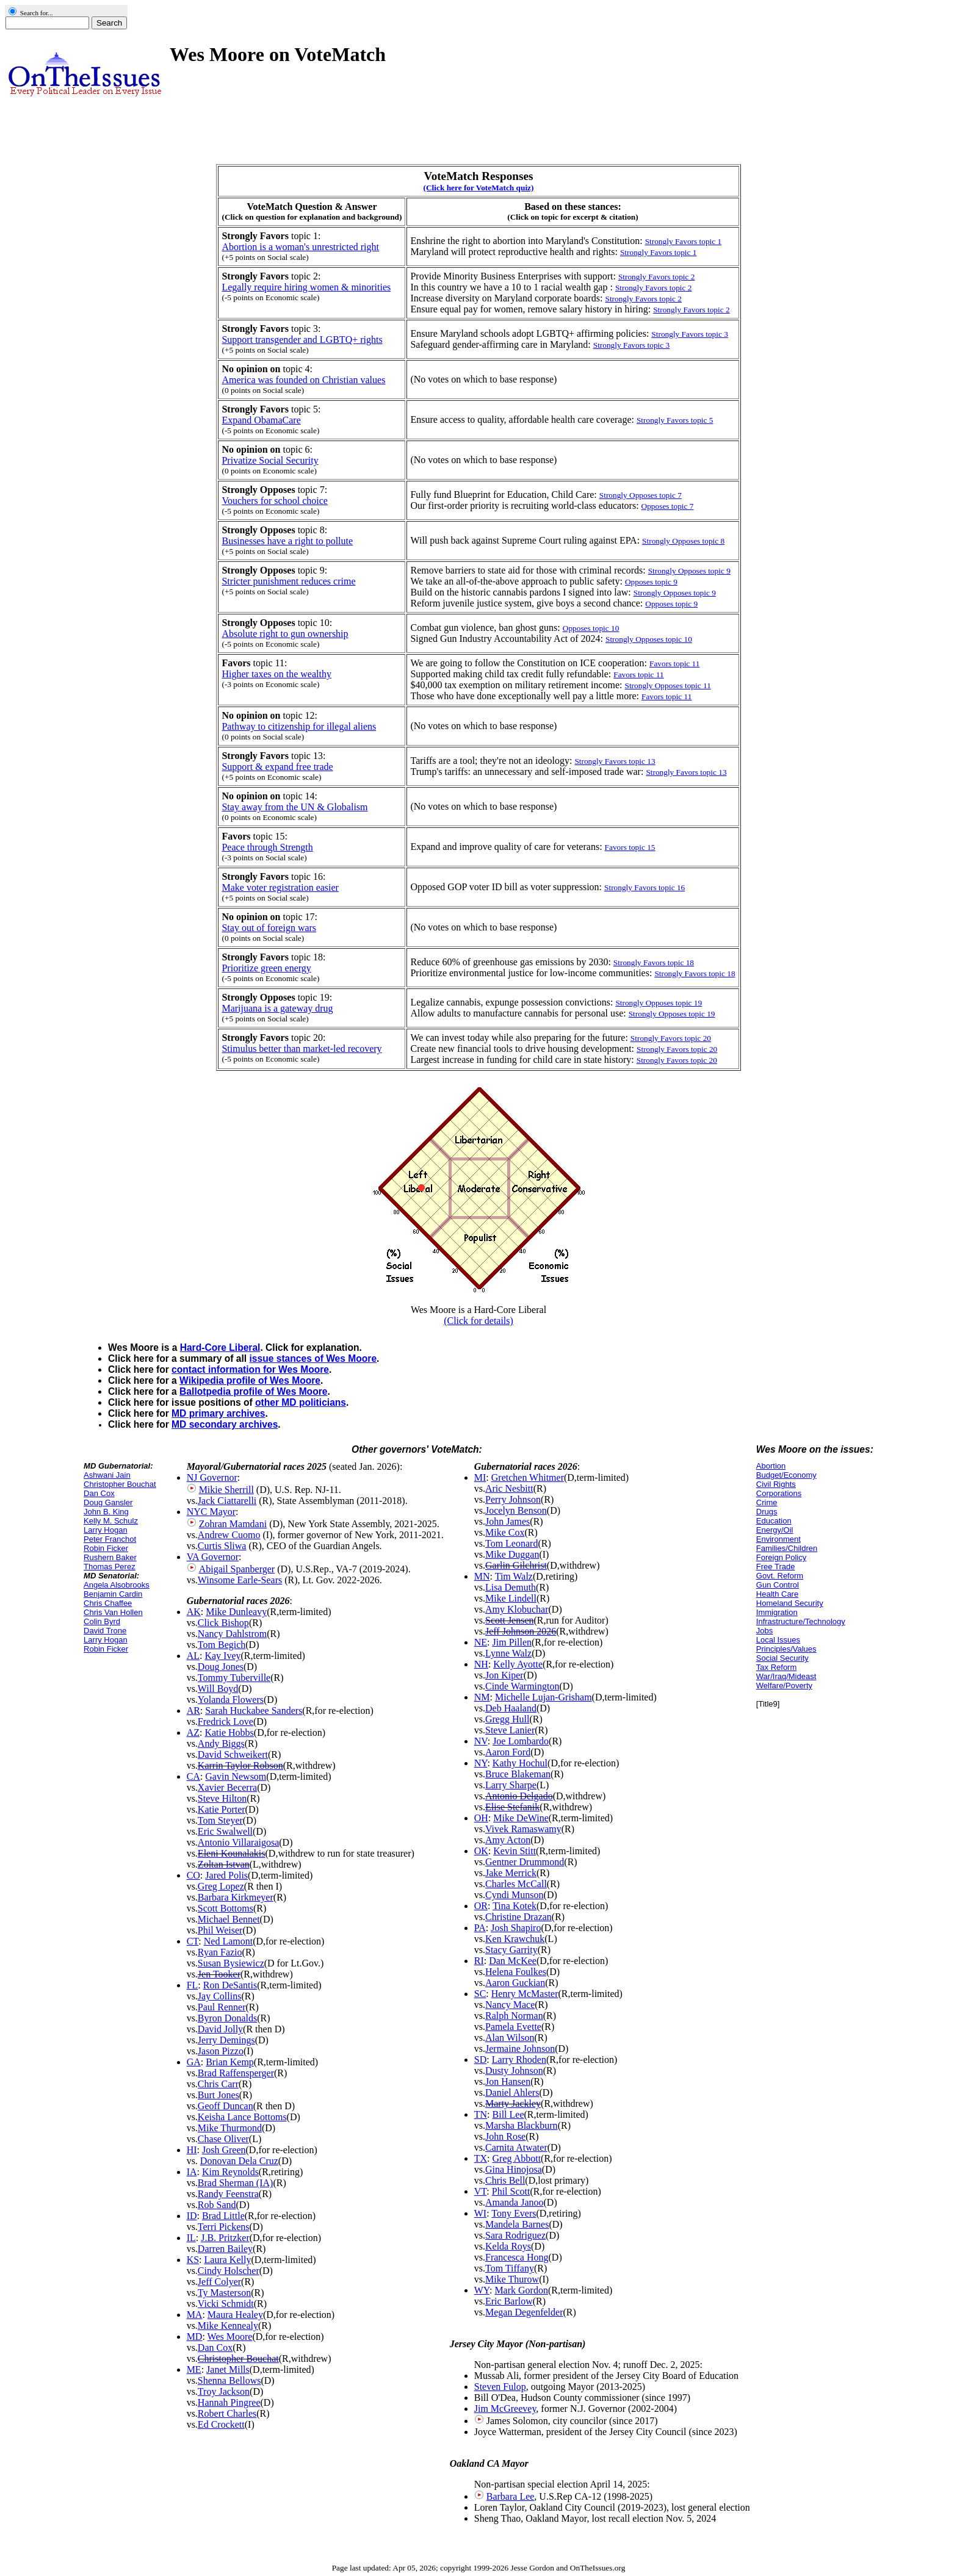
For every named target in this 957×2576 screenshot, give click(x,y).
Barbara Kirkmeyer (235, 1897)
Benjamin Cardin (113, 1594)
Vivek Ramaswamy (523, 1829)
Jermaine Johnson (520, 2048)
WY (481, 2290)
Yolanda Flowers (231, 1699)
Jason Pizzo (221, 2051)
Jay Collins (220, 1996)
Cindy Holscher (228, 2270)
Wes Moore (230, 2336)
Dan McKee (512, 1960)
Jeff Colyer (219, 2281)
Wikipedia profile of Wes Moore (249, 1380)
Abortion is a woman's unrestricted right (300, 247)
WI (480, 2213)
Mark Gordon (521, 2290)
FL (192, 1985)
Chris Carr (218, 2084)
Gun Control (777, 1584)
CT (193, 1941)
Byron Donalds (227, 2018)
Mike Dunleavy (236, 1611)
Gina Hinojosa (513, 2169)
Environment (778, 1539)
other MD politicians (300, 1402)
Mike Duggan (512, 1554)
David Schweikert (233, 1754)
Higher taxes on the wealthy (276, 674)
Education (774, 1520)
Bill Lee (508, 2114)
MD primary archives (218, 1413)
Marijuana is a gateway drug (277, 1008)
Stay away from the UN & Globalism (294, 807)
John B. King (106, 1511)
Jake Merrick (510, 1873)
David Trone (105, 1630)
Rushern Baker (110, 1557)
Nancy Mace (510, 2004)
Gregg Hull (507, 1719)
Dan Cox (99, 1493)
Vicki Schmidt (226, 2303)
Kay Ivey (222, 1655)
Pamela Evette (513, 2026)
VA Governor (213, 1557)
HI (192, 2150)
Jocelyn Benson (516, 1510)
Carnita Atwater (516, 2147)
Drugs (767, 1511)
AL (193, 1655)
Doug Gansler (108, 1502)
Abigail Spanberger (237, 1569)
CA (193, 1776)
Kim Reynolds (230, 2172)
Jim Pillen (512, 1642)
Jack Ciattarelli (227, 1500)
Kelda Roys (508, 2246)
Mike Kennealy (228, 2325)
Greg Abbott (517, 2158)
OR (481, 1906)
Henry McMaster (524, 1993)
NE (480, 1642)
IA (192, 2172)
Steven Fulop (500, 2386)
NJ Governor (212, 1477)
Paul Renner (222, 2007)
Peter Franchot (110, 1539)
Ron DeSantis (230, 1985)
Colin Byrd (102, 1621)
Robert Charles (227, 2413)
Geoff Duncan (225, 2106)
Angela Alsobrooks (117, 1584)
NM (482, 1697)
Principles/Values (786, 1648)
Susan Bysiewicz (231, 1963)
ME (194, 2369)
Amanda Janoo (514, 2202)
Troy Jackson (224, 2391)
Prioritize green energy (266, 968)
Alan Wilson (509, 2037)
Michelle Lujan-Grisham (543, 1697)
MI (480, 1477)
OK (481, 1851)
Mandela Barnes (517, 2224)
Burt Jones (218, 2095)
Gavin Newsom (235, 1776)
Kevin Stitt (514, 1851)
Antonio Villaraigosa (238, 1842)
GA (194, 2062)
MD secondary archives (225, 1424)
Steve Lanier (510, 1730)
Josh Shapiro (516, 1928)
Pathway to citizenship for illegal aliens (299, 726)
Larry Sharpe (510, 1785)
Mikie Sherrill (226, 1489)
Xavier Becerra (227, 1787)
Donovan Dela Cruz (239, 2161)
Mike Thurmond (230, 2128)
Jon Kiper (504, 1675)
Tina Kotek (514, 1906)
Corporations (778, 1493)
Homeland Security (789, 1603)
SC (480, 1993)
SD (480, 2059)
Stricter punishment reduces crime (288, 581)
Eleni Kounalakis (231, 1853)
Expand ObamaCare (261, 420)
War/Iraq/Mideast (786, 1676)
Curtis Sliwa (222, 1546)
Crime (767, 1502)
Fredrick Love (225, 1721)
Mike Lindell (510, 1598)
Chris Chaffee (108, 1603)
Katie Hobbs (228, 1732)
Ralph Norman (514, 2015)
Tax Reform (776, 1667)
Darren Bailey (225, 2248)
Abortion (770, 1465)
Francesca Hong (517, 2257)
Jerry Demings (226, 2040)
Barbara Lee (510, 2496)
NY (481, 1763)
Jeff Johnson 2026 (520, 1631)
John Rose (505, 2136)
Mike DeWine (520, 1818)
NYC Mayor (211, 1511)
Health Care (777, 1594)
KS (193, 2259)
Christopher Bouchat (120, 1484)
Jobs (764, 1630)
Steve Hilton (222, 1798)
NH (481, 1664)
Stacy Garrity (511, 1950)
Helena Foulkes (515, 1971)
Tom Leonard (511, 1543)
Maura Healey (235, 2314)
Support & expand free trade (277, 766)
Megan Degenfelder (524, 2312)
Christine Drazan (518, 1917)
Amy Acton (507, 1840)
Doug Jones (221, 1666)
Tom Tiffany (509, 2268)
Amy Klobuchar (517, 1609)
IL (191, 2237)
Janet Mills (228, 2369)
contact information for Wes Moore (250, 1369)
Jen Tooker (219, 1974)
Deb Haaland (510, 1708)
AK (194, 1611)
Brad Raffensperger (236, 2073)
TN (480, 2114)
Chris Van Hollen (113, 1612)
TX (480, 2158)
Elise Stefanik (512, 1807)
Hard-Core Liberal (220, 1347)
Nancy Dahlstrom (232, 1633)
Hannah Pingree (229, 2402)
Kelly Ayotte (518, 1664)
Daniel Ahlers (512, 2092)
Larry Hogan (106, 1529)
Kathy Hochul (520, 1763)
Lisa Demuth (510, 1587)
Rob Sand (217, 2205)
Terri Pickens (224, 2227)
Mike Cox (504, 1532)
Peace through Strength (267, 847)
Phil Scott (511, 2191)
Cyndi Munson (514, 1895)
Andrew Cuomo (229, 1535)
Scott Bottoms (225, 1908)
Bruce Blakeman (518, 1774)
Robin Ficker (106, 1548)
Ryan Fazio (220, 1952)
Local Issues (778, 1639)
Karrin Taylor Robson (240, 1765)
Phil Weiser (220, 1930)
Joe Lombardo (521, 1741)
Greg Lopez (221, 1886)
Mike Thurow (512, 2279)
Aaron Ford (507, 1752)
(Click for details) (478, 1320)
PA (480, 1928)
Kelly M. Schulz (111, 1520)
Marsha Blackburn (521, 2125)
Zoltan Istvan (224, 1864)
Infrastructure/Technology (800, 1621)
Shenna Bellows (229, 2380)
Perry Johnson (513, 1499)
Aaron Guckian (515, 1982)
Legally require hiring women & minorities (306, 287)
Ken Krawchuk (514, 1939)
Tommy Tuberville (234, 1677)
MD (195, 2336)
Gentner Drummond (524, 1862)
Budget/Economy (786, 1475)
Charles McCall (516, 1884)
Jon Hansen (507, 2081)
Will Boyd (218, 1688)
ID (192, 2216)
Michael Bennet (229, 1919)
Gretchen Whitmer (527, 1477)
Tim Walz (514, 1576)
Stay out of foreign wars (269, 928)
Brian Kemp (230, 2062)
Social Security (782, 1658)
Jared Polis (226, 1875)
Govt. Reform (779, 1575)
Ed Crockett (221, 2424)
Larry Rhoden (519, 2059)
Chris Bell (505, 2180)
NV (481, 1741)
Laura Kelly (227, 2259)
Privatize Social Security (270, 460)
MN (482, 1576)
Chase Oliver (223, 2139)
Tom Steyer (220, 1820)
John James (507, 1521)
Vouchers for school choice (274, 500)
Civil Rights (776, 1484)
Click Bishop (223, 1622)
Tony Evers (513, 2213)
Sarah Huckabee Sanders (253, 1710)
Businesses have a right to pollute (287, 541)
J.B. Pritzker (225, 2237)
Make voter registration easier (280, 887)
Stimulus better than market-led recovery (301, 1048)
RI (479, 1960)
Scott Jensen (509, 1620)
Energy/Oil (774, 1529)
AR (193, 1710)
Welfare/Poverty (784, 1685)
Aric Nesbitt (509, 1488)
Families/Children (786, 1548)
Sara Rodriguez (515, 2235)
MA (195, 2314)
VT (480, 2191)
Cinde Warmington (522, 1686)
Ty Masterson (224, 2292)
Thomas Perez (109, 1566)
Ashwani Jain (107, 1475)
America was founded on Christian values (303, 380)
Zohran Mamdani (233, 1524)
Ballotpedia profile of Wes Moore (253, 1391)
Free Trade (775, 1566)
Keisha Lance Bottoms (242, 2117)
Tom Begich (221, 1644)
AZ (193, 1732)
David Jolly (220, 2029)
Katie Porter (221, 1809)
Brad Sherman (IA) (235, 2183)
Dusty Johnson (514, 2070)
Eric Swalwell (225, 1831)
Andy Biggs (221, 1743)
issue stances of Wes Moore (313, 1358)
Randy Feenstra (228, 2194)
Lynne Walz (508, 1653)
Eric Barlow (509, 2301)
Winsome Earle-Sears (240, 1580)
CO (193, 1875)
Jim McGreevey (505, 2408)
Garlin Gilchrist (516, 1565)
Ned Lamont (228, 1941)
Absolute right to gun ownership (285, 633)
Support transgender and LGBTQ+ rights (302, 339)
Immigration (777, 1612)
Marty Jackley (513, 2103)
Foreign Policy (781, 1557)
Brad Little (223, 2216)
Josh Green (224, 2150)
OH (481, 1818)
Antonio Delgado (519, 1796)
